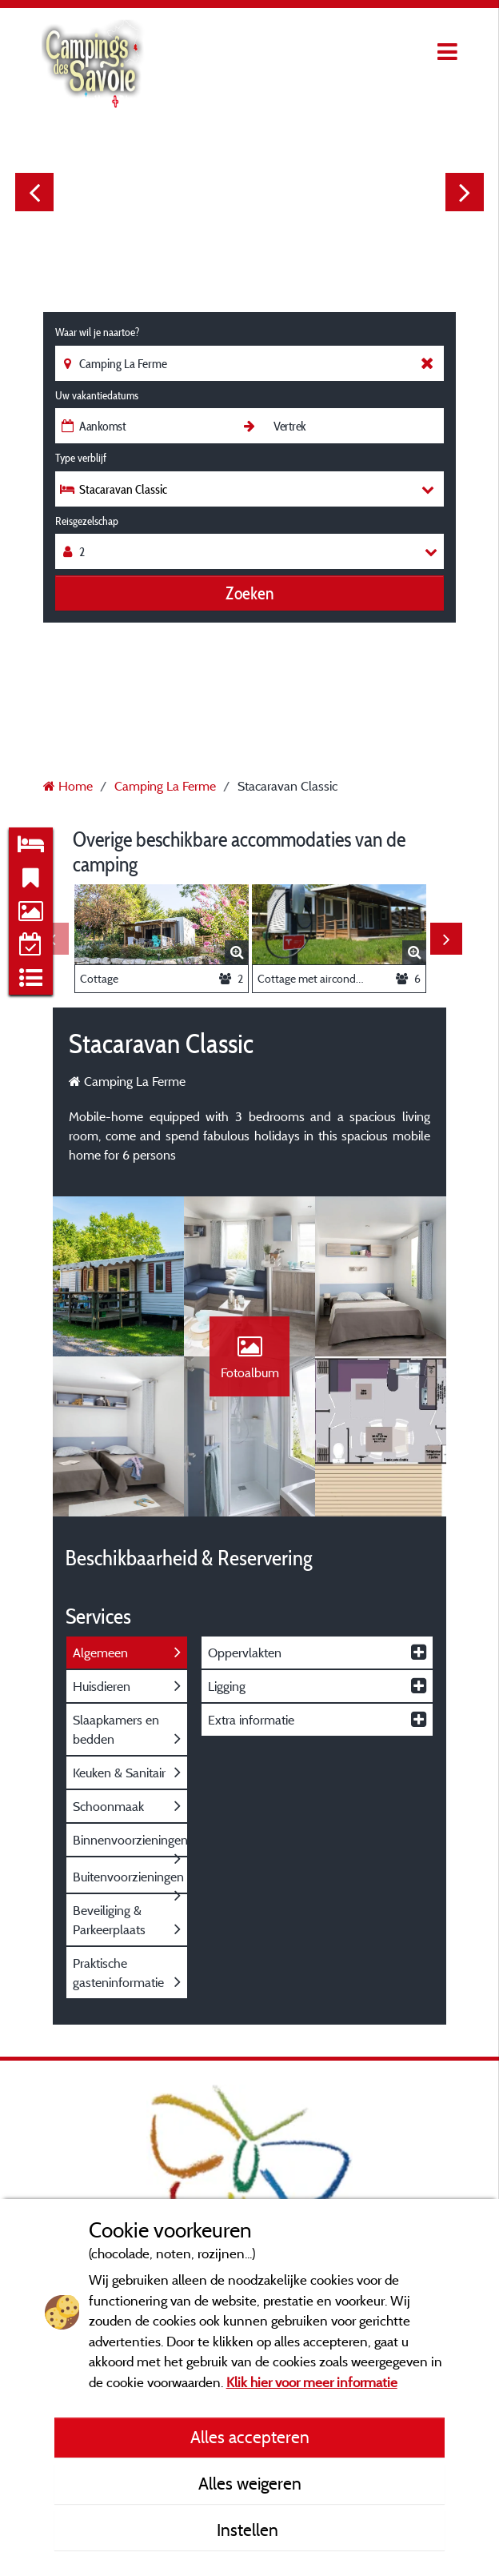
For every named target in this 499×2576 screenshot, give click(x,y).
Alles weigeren (249, 2483)
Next (464, 192)
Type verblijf (80, 458)
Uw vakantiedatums (96, 395)
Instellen (249, 2529)
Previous (34, 192)
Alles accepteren (249, 2436)
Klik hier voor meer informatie (311, 2382)
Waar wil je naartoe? (97, 332)
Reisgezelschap (86, 521)
